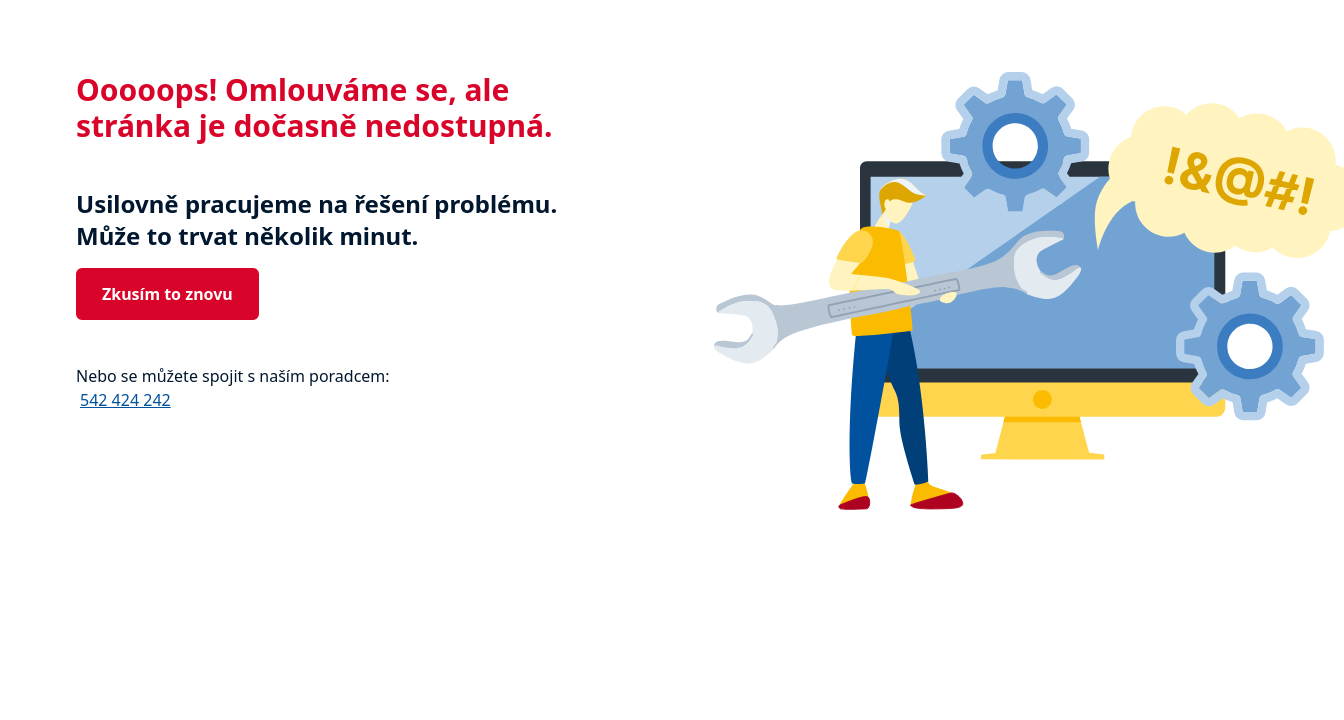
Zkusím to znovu (167, 294)
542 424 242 (125, 400)
